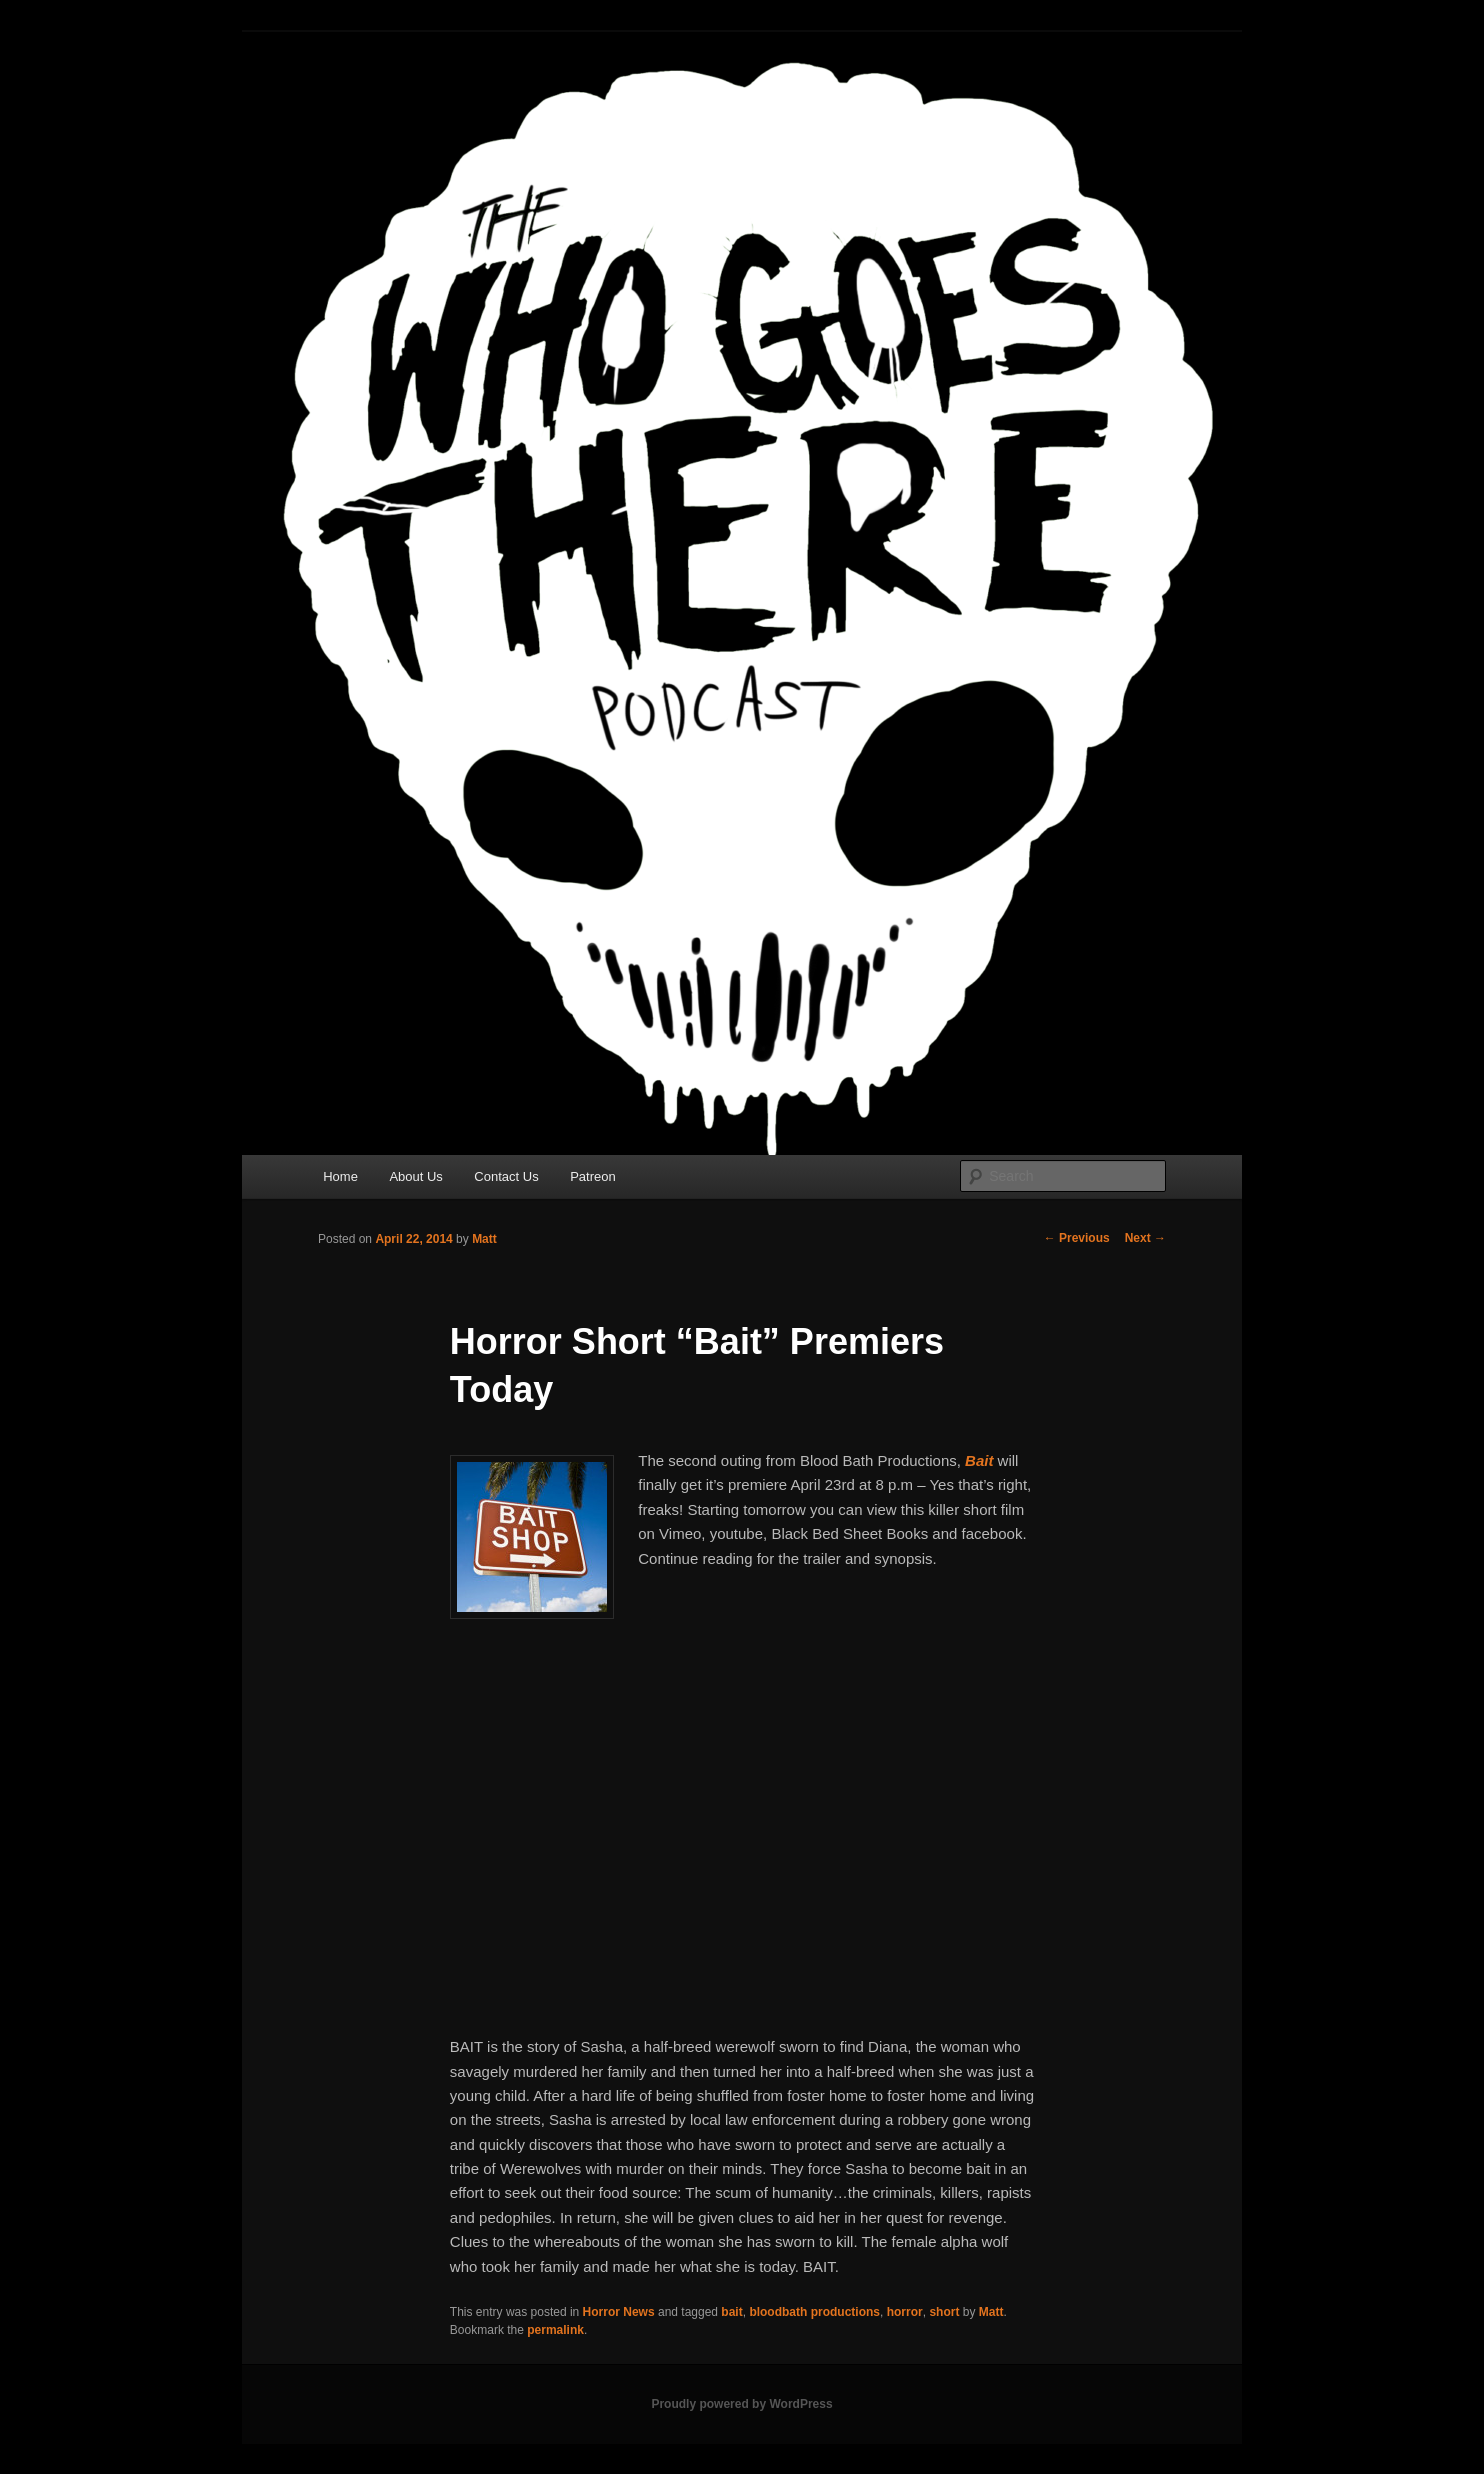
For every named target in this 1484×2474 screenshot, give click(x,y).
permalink (555, 2330)
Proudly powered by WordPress (741, 2404)
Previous (1077, 1238)
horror (905, 2312)
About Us (415, 1176)
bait (731, 2312)
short (944, 2312)
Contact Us (506, 1176)
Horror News (619, 2312)
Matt (484, 1239)
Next (1145, 1238)
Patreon (593, 1176)
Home (340, 1176)
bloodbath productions (814, 2312)
